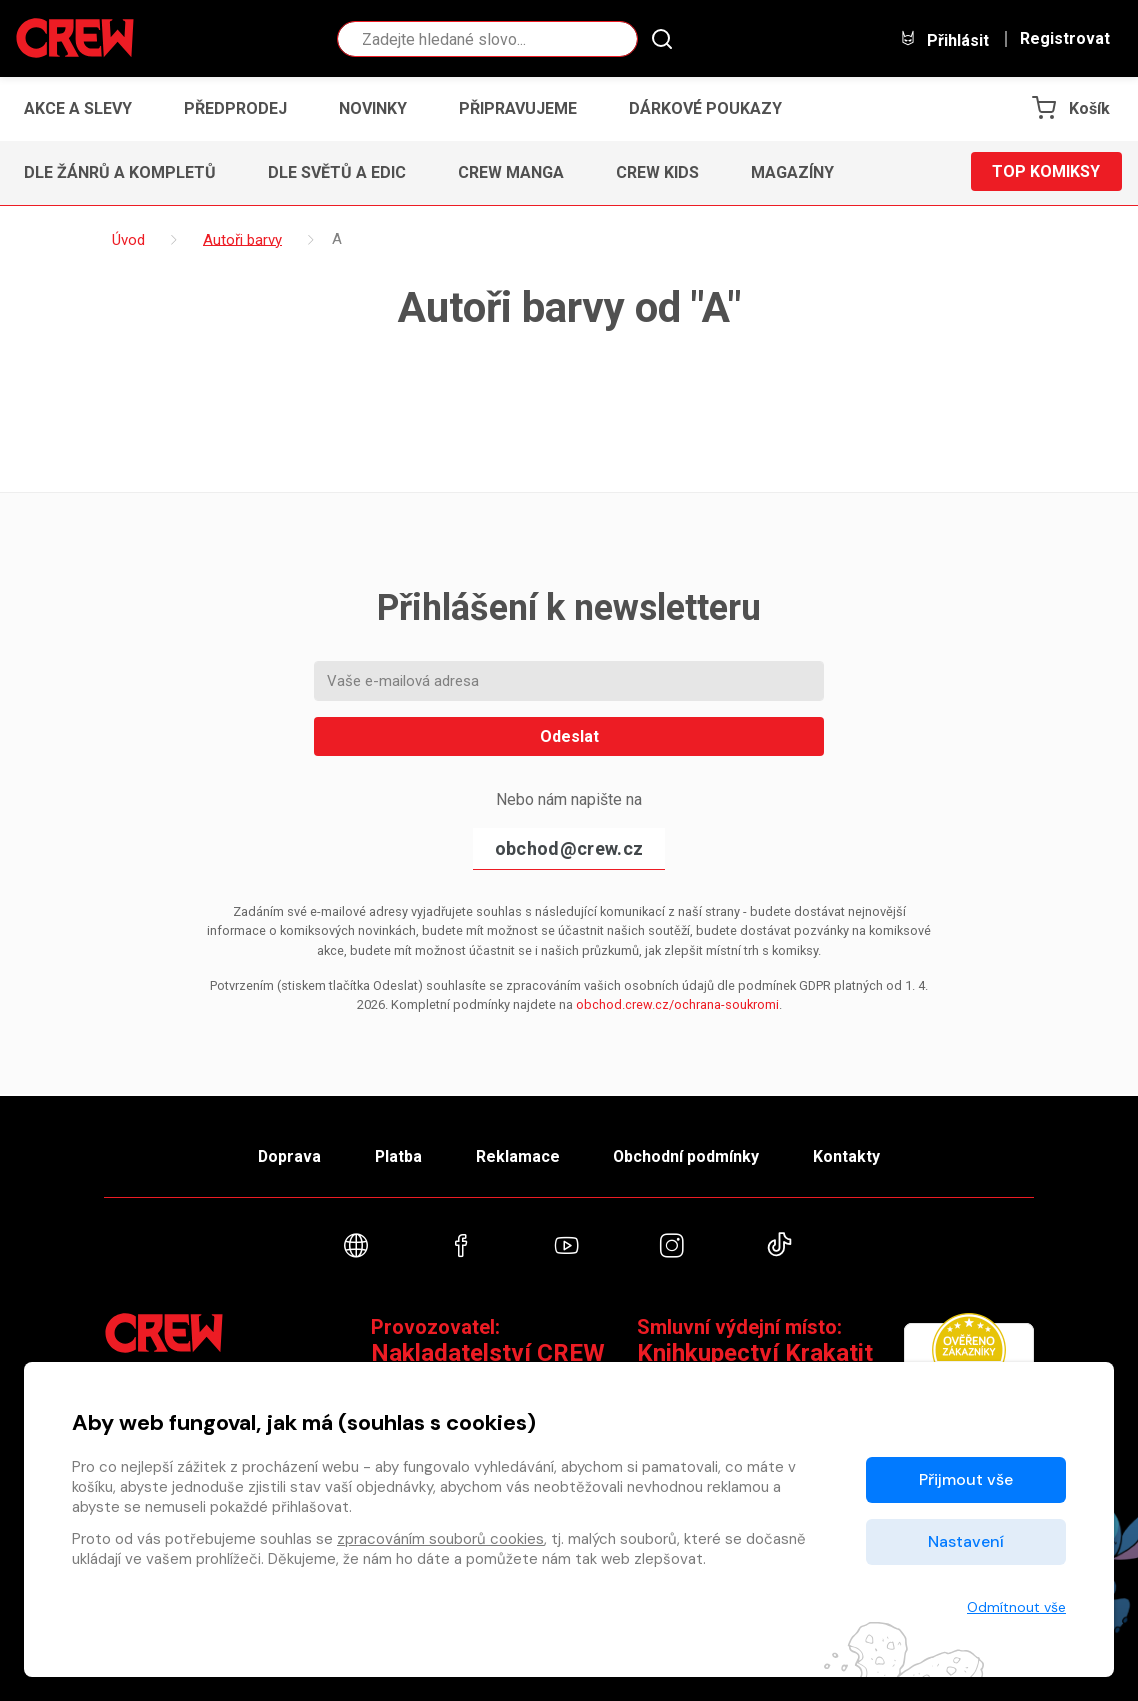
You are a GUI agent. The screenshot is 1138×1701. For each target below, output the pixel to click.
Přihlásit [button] (944, 39)
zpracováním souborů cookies (440, 1539)
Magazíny (792, 172)
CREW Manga (511, 172)
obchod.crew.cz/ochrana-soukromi (677, 1004)
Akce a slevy (78, 108)
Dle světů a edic (337, 172)
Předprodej (235, 108)
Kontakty (850, 1155)
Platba (397, 1155)
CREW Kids (657, 172)
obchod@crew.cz (569, 848)
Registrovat (1065, 39)
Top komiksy (1046, 172)
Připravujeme (518, 108)
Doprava (286, 1155)
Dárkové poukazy (705, 108)
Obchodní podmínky (688, 1155)
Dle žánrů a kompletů (120, 172)
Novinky (373, 108)
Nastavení (966, 1541)
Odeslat (569, 736)
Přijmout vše (966, 1479)
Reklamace (518, 1155)
